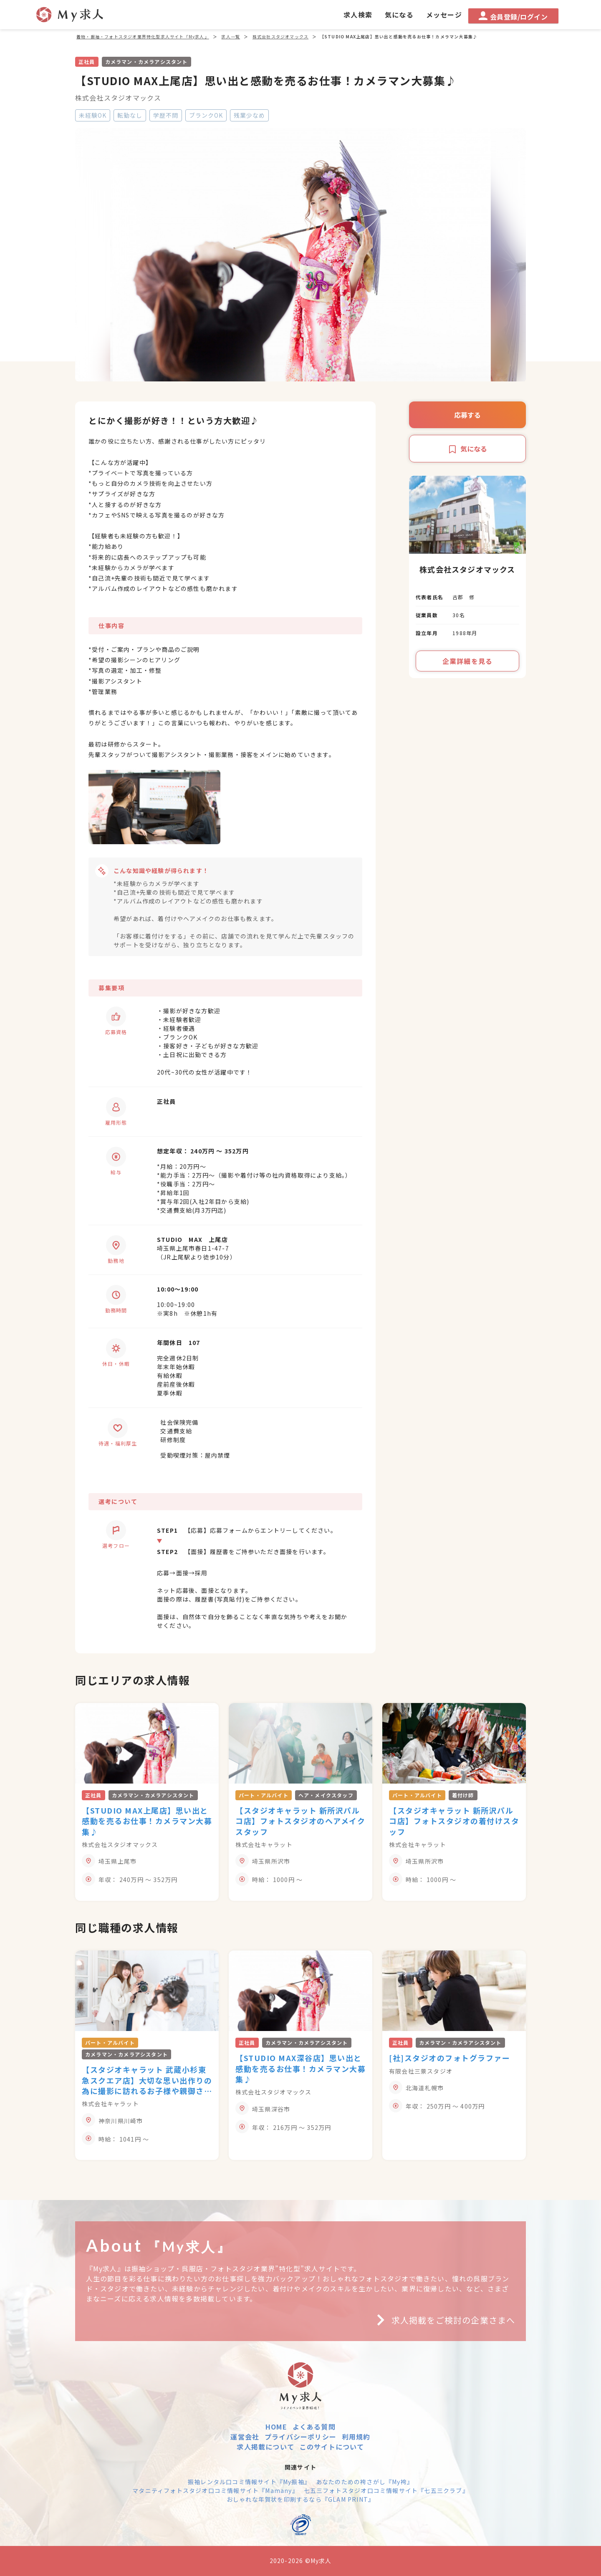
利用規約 (356, 2437)
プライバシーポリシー (300, 2437)
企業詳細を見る (467, 661)
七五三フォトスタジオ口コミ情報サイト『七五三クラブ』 (386, 2490)
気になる (467, 449)
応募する (467, 415)
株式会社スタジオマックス (118, 98)
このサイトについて (332, 2447)
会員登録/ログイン (513, 16)
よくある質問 (314, 2427)
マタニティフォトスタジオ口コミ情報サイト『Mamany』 (215, 2490)
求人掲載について (265, 2447)
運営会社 (244, 2437)
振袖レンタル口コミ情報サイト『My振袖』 (249, 2482)
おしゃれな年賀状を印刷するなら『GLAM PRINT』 (300, 2499)
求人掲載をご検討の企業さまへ (443, 2320)
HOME (276, 2427)
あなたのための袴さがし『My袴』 (364, 2482)
